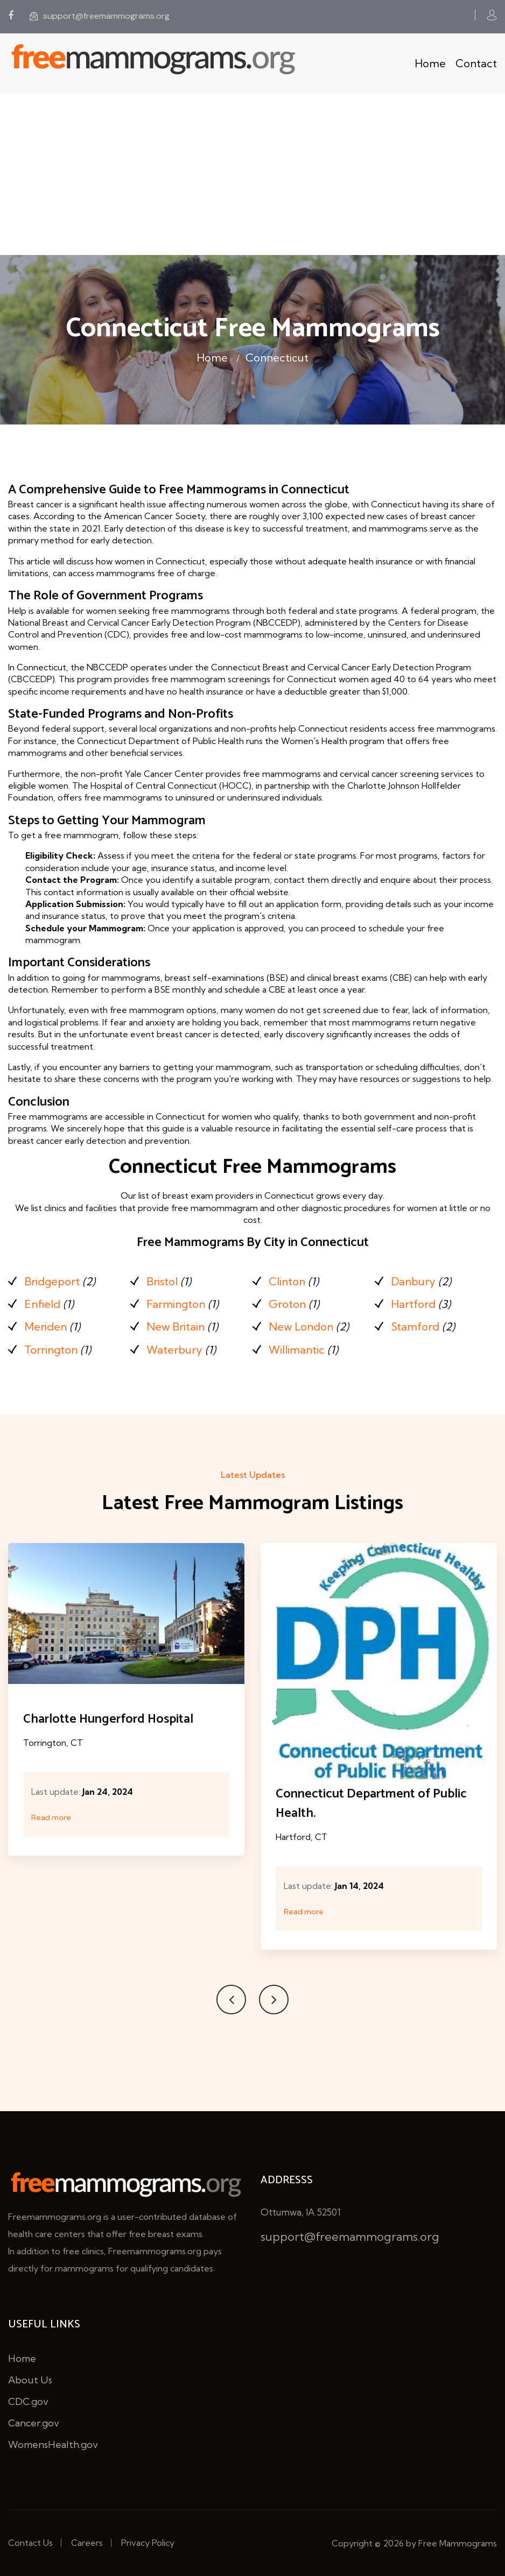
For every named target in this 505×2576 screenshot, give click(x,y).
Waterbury (174, 1349)
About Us (30, 2380)
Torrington (51, 1349)
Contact (476, 63)
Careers (87, 2542)
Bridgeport (52, 1281)
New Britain (175, 1326)
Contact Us (30, 2542)
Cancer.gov (33, 2423)
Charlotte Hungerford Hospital (108, 1719)
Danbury (413, 1281)
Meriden (45, 1326)
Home (430, 63)
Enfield (42, 1304)
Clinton (287, 1281)
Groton (287, 1304)
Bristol (162, 1281)
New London (301, 1326)
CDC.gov (28, 2401)
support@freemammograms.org (100, 16)
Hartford (413, 1304)
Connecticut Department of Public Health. (371, 1804)
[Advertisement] (252, 174)
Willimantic (297, 1349)
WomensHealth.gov (53, 2444)
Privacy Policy (147, 2542)
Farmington (175, 1304)
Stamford (415, 1326)
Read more (51, 1817)
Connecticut (277, 357)
